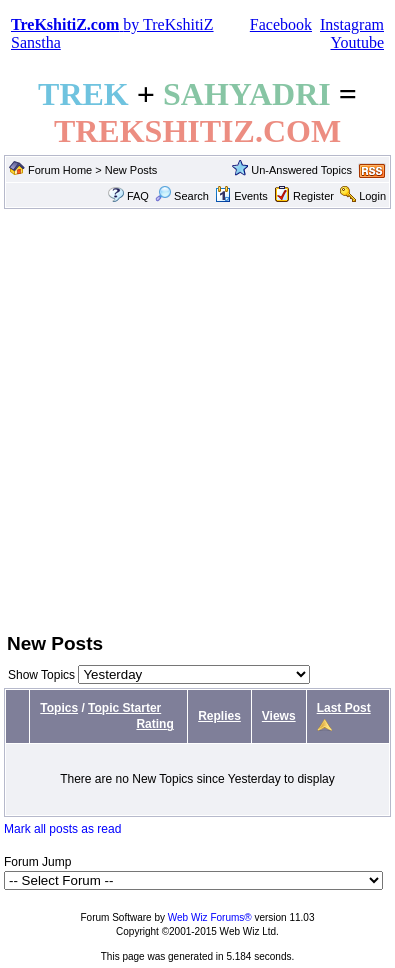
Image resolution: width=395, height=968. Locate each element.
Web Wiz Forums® (210, 917)
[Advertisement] (187, 418)
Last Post (344, 708)
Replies (219, 716)
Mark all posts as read (62, 829)
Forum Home (60, 170)
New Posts (131, 170)
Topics (59, 708)
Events (241, 196)
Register (313, 196)
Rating (154, 724)
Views (279, 716)
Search (182, 196)
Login (372, 196)
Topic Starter (124, 708)
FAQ (138, 196)
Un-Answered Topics (301, 170)
